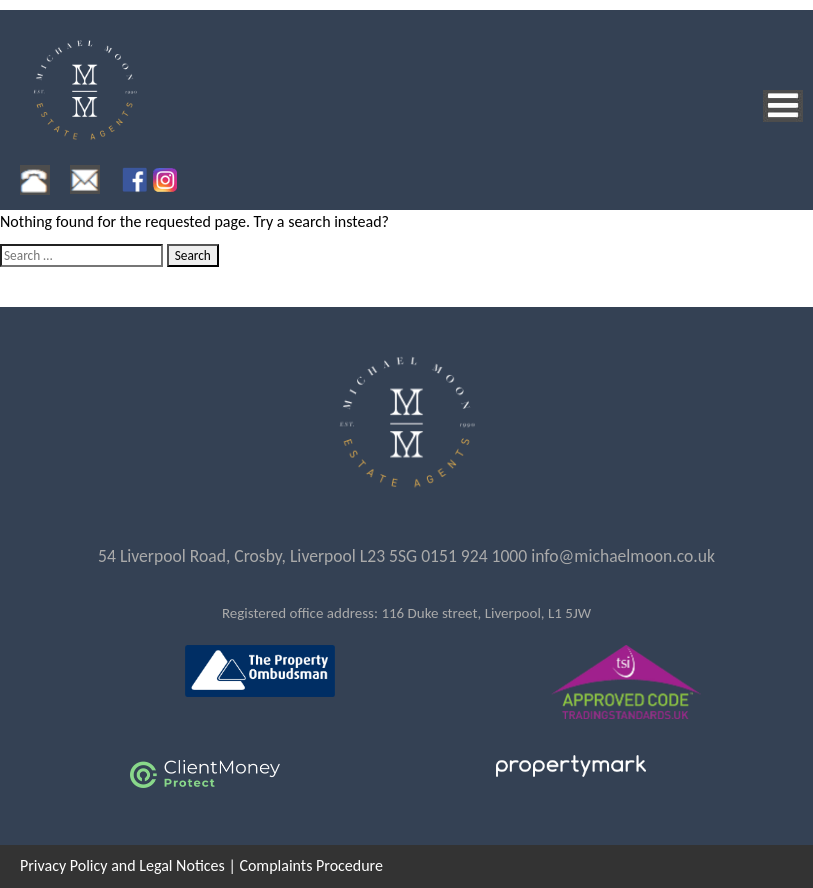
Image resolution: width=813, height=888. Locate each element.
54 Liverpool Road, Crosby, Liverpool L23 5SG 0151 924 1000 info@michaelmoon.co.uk (406, 556)
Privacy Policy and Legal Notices (122, 865)
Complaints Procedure (311, 865)
